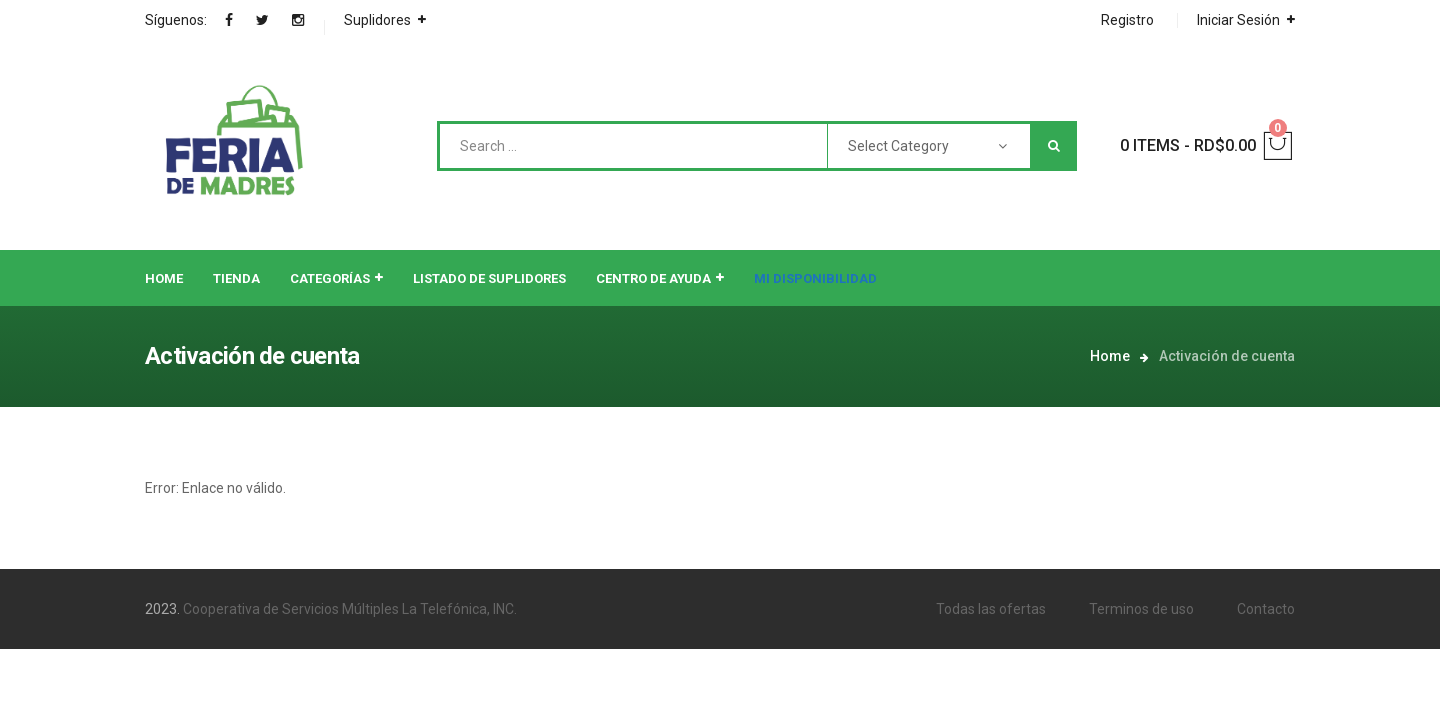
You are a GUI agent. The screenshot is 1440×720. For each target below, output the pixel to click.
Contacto (1266, 609)
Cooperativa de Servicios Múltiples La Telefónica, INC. (350, 609)
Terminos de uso (1141, 609)
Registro (1127, 20)
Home (1110, 356)
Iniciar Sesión (1238, 20)
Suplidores (377, 20)
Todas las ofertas (991, 609)
